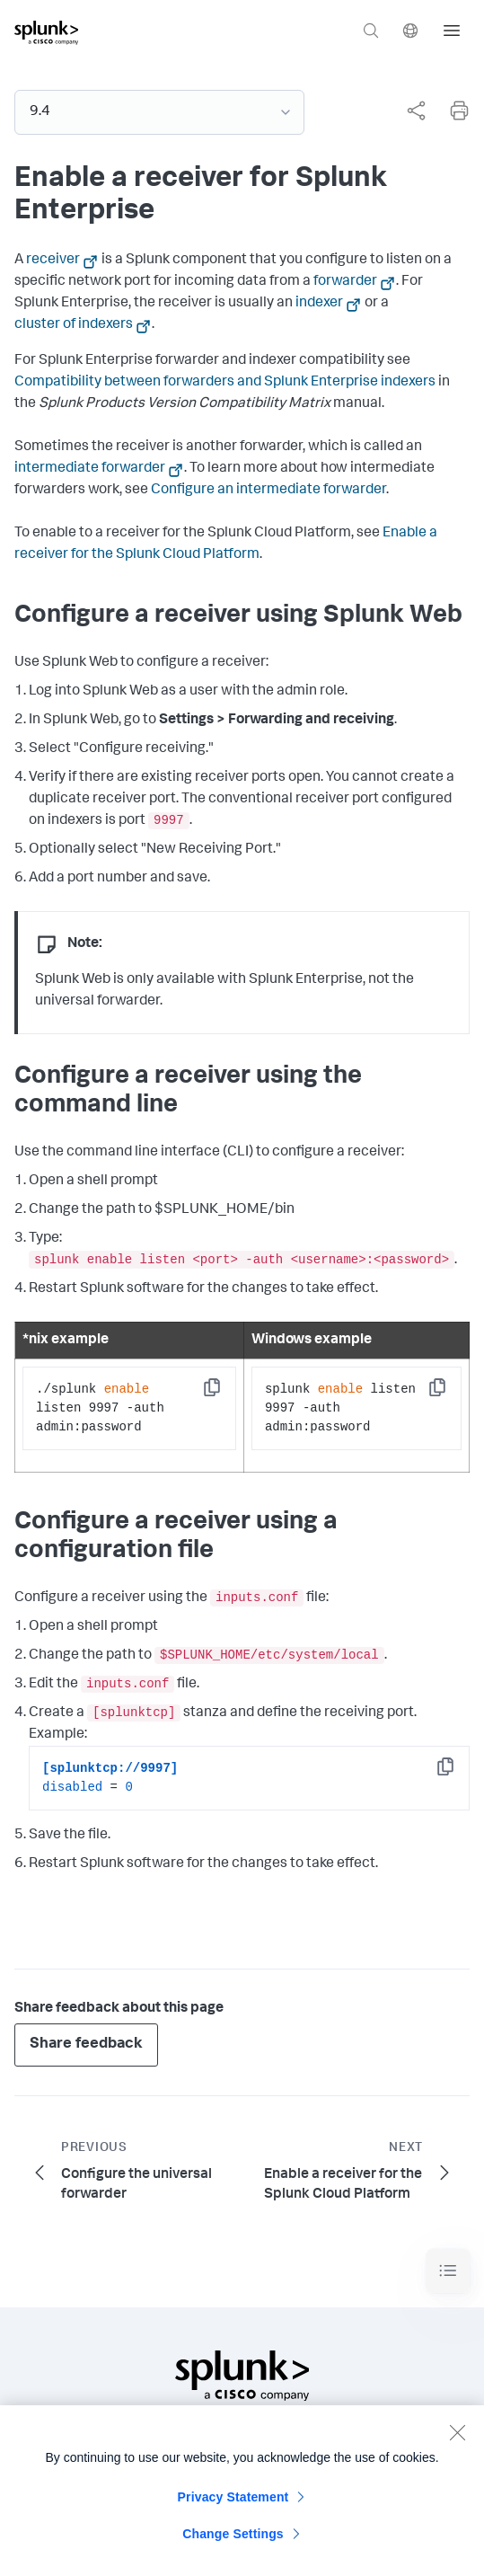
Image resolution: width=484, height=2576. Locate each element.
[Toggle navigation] (448, 2271)
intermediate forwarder (89, 469)
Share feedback (86, 2044)
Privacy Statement (233, 2504)
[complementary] (409, 110)
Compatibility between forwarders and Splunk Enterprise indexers (225, 383)
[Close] (457, 2439)
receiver (53, 260)
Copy (224, 1393)
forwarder (345, 282)
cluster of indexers (73, 325)
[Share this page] (416, 110)
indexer (319, 304)
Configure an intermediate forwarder (268, 490)
